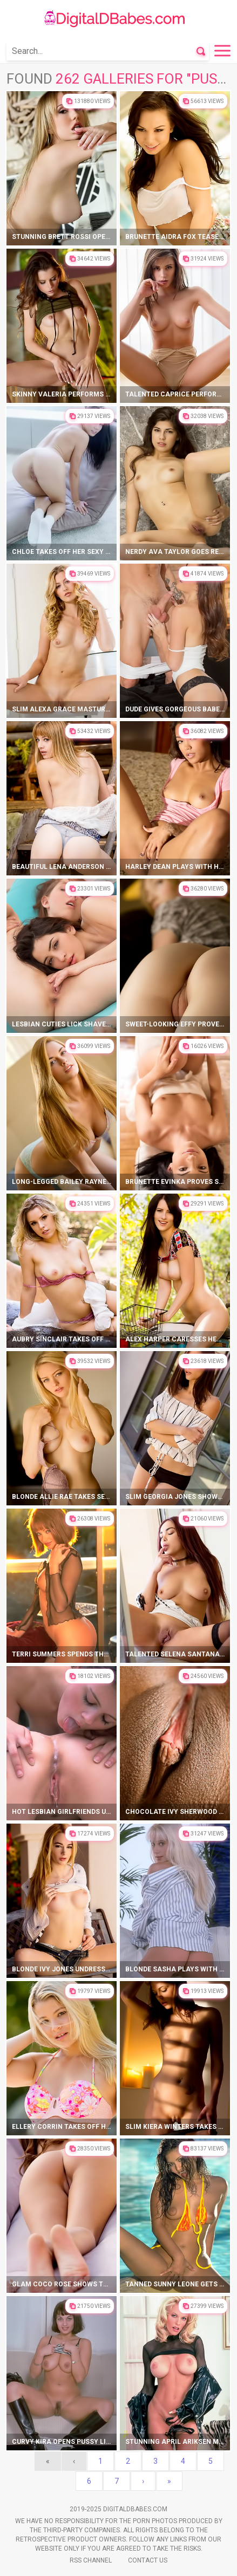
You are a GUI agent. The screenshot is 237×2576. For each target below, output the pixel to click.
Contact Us (147, 2560)
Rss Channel (91, 2560)
